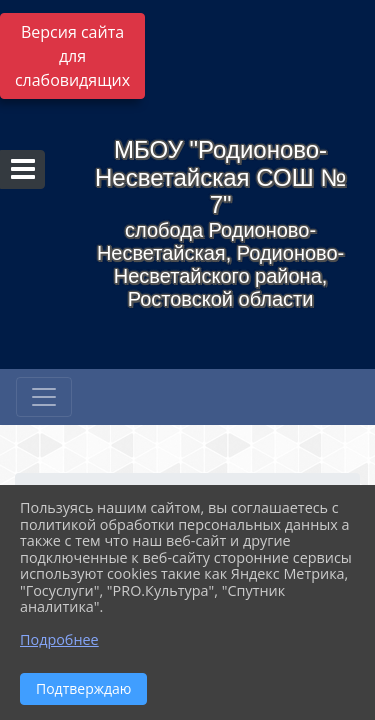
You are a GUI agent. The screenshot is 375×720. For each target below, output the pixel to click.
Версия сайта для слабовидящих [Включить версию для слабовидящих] (72, 56)
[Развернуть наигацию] (44, 397)
